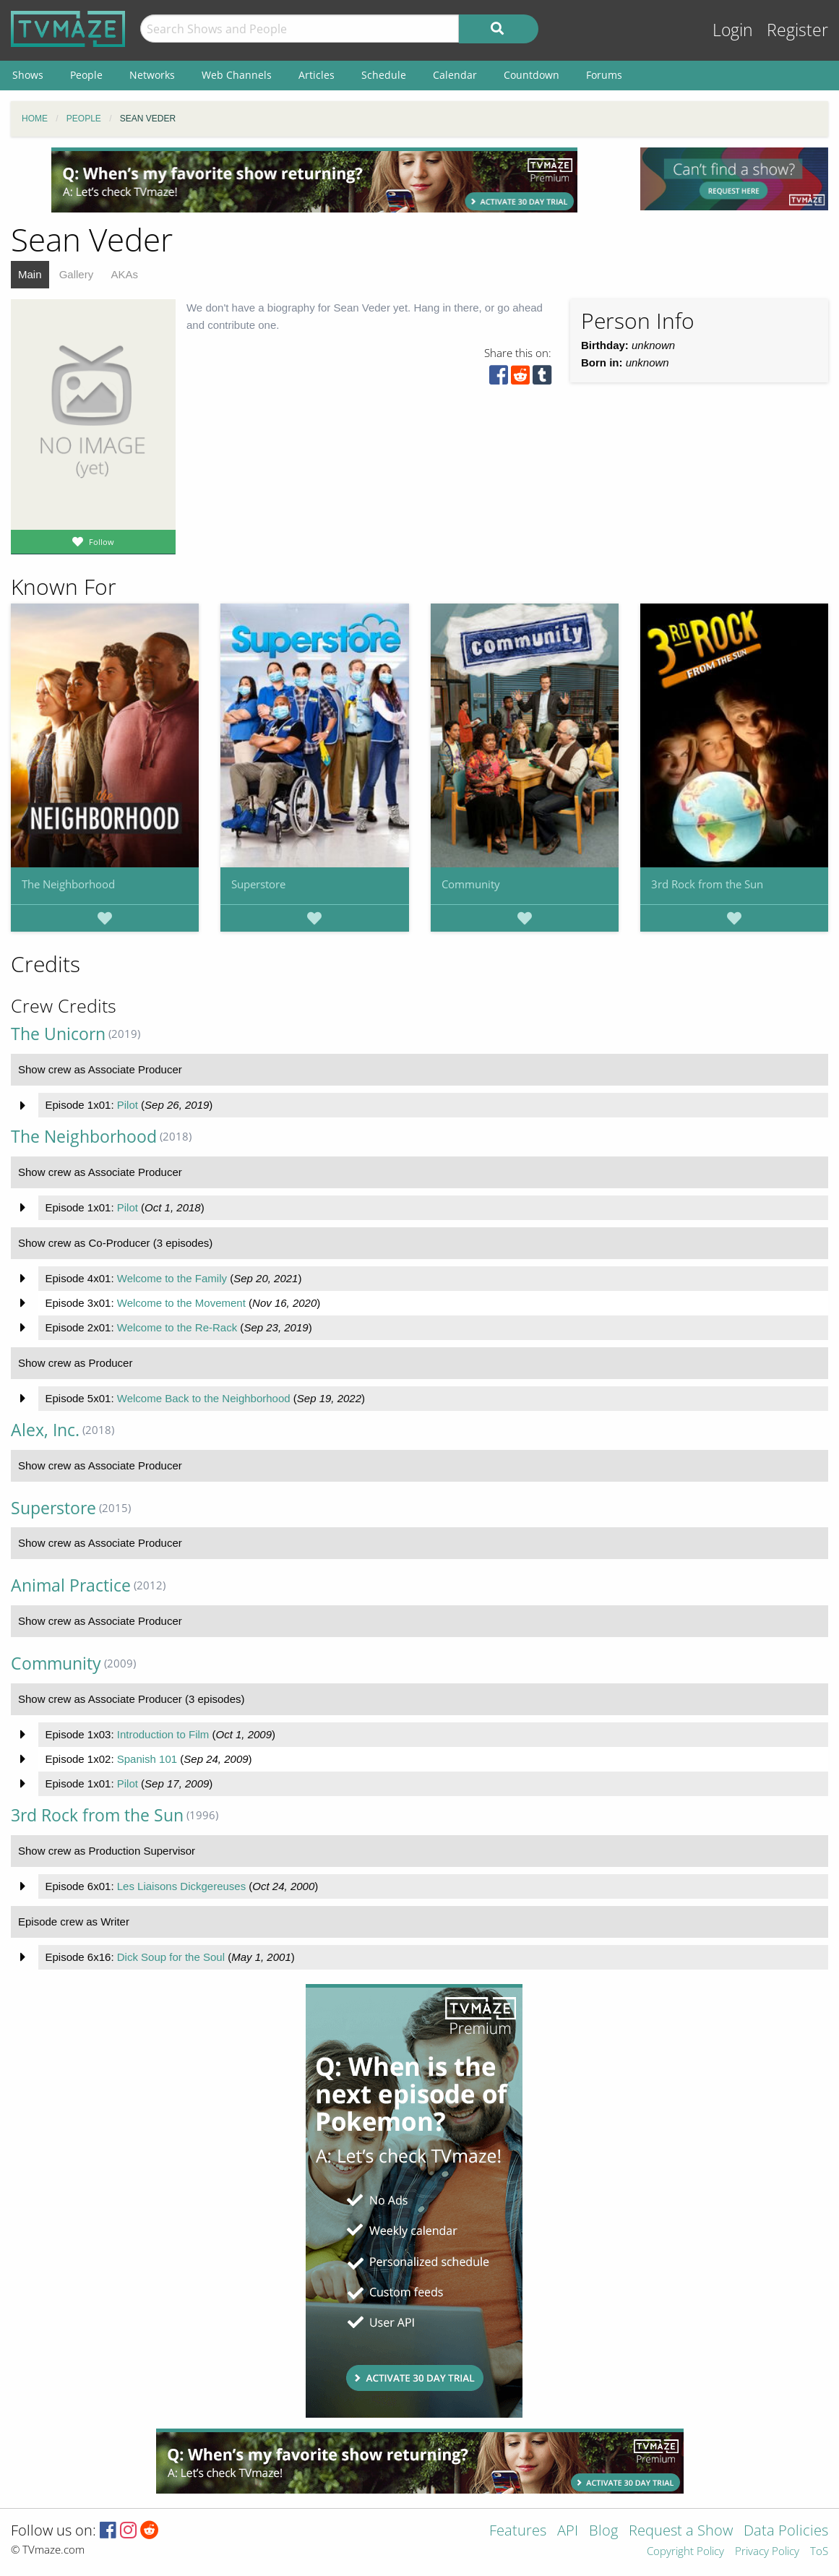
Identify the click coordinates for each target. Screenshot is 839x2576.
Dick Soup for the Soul (171, 1957)
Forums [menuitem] (604, 75)
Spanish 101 (147, 1759)
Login (733, 30)
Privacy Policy (767, 2552)
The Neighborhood (68, 884)
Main (30, 274)
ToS (819, 2552)
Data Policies (786, 2531)
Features (517, 2531)
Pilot (127, 1105)
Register (797, 30)
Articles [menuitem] (316, 75)
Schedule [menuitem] (383, 75)
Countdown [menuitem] (531, 75)
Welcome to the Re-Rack (177, 1327)
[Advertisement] (314, 179)
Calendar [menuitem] (455, 75)
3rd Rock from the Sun (707, 884)
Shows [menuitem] (27, 75)
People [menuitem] (86, 75)
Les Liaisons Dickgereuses (181, 1886)
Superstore (258, 884)
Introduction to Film (163, 1734)
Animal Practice (71, 1585)
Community (471, 884)
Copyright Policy (685, 2552)
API (567, 2531)
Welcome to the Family (172, 1278)
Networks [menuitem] (152, 75)
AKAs (124, 274)
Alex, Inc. (45, 1430)
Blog (603, 2531)
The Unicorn (58, 1034)
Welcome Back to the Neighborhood (204, 1398)
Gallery (76, 274)
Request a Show (681, 2531)
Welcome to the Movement (181, 1303)
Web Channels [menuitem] (237, 75)
